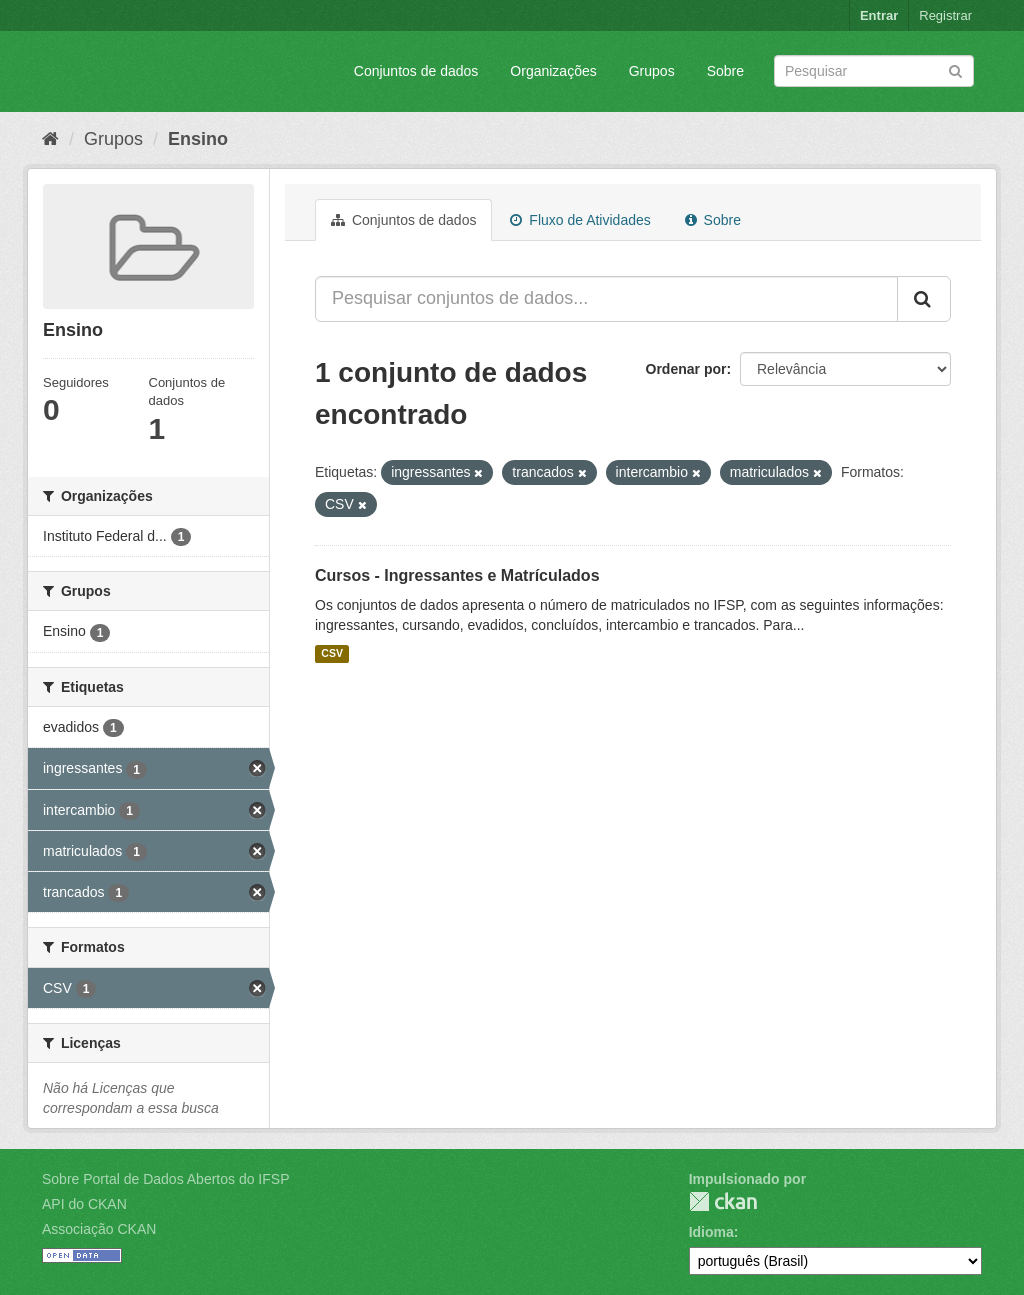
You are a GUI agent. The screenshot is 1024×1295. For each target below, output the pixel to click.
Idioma (711, 1232)
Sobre (725, 71)
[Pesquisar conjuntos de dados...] (606, 299)
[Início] (50, 139)
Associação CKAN (99, 1229)
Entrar (879, 15)
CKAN (723, 1201)
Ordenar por (686, 369)
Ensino (198, 139)
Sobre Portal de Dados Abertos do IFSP (165, 1179)
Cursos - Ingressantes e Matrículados (457, 575)
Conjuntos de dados (416, 71)
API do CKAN (84, 1204)
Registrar (945, 15)
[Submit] (955, 69)
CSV (332, 654)
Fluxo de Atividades (580, 220)
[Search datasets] (874, 71)
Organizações (553, 71)
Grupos (652, 71)
